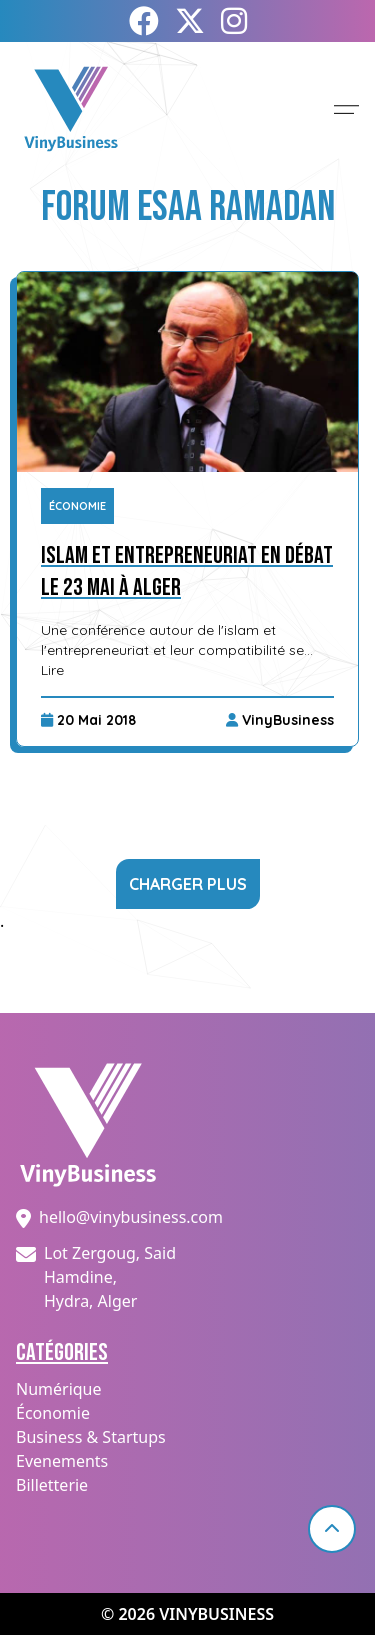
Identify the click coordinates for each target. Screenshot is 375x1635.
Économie (77, 506)
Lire (52, 670)
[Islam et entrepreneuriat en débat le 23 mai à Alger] (187, 372)
